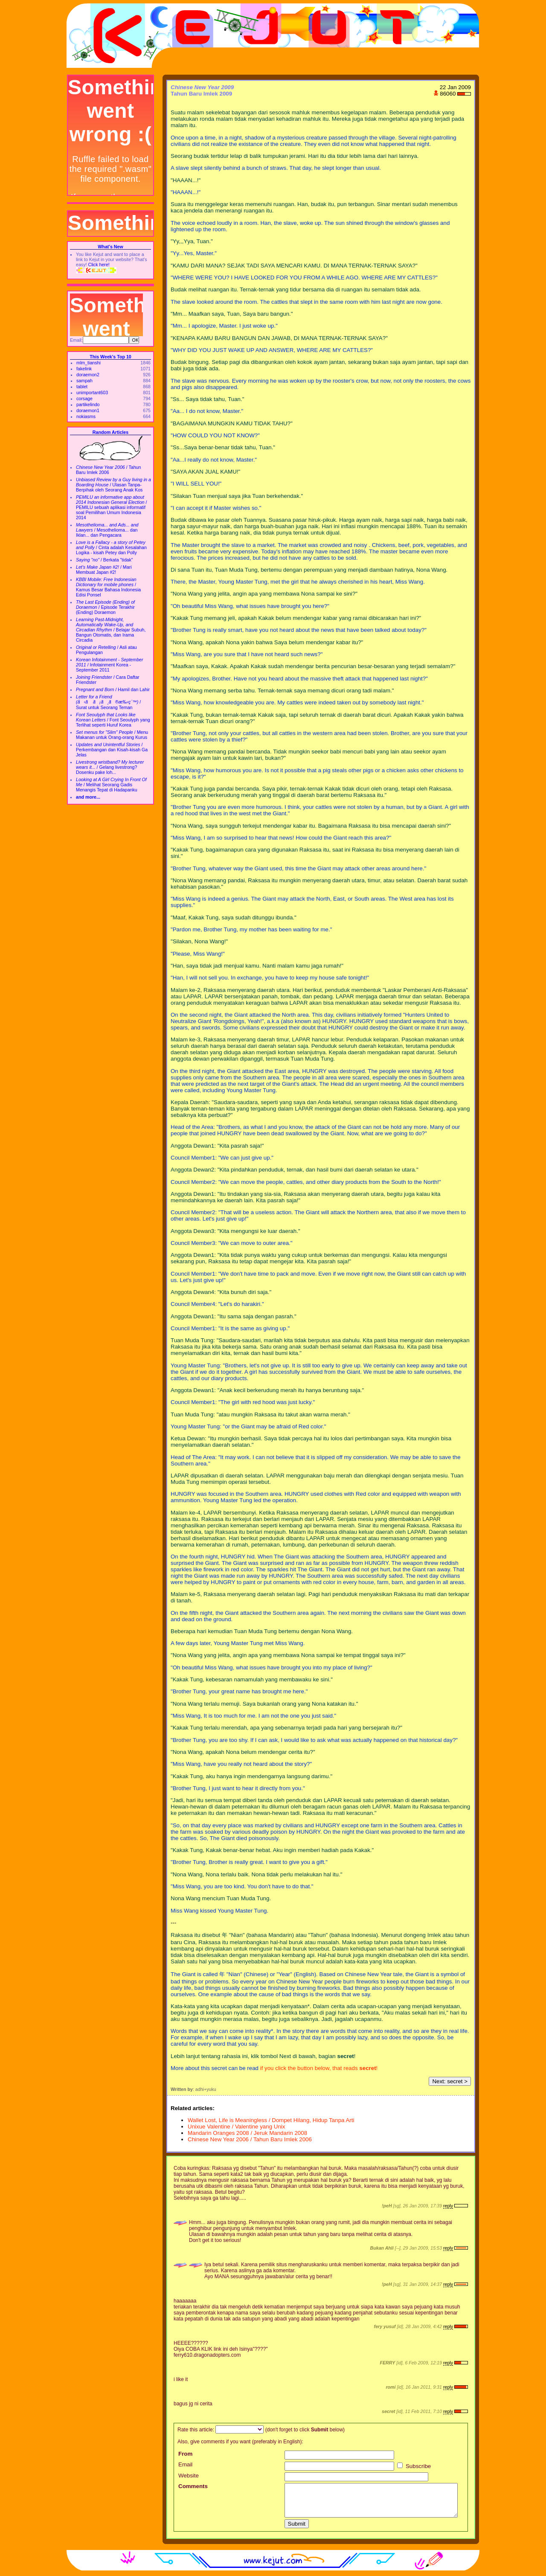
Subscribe (414, 2466)
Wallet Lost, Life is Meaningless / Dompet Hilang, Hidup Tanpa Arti (271, 2120)
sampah (84, 380)
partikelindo (88, 404)
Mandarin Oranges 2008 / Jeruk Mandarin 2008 (247, 2133)
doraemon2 (87, 374)
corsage (84, 398)
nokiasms (86, 416)
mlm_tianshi (88, 362)
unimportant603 (92, 392)
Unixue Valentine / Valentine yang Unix (236, 2126)
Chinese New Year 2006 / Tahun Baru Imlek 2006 (250, 2139)
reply (448, 2205)
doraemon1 (87, 410)
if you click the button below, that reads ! (319, 2068)
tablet (81, 386)
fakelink (84, 368)
